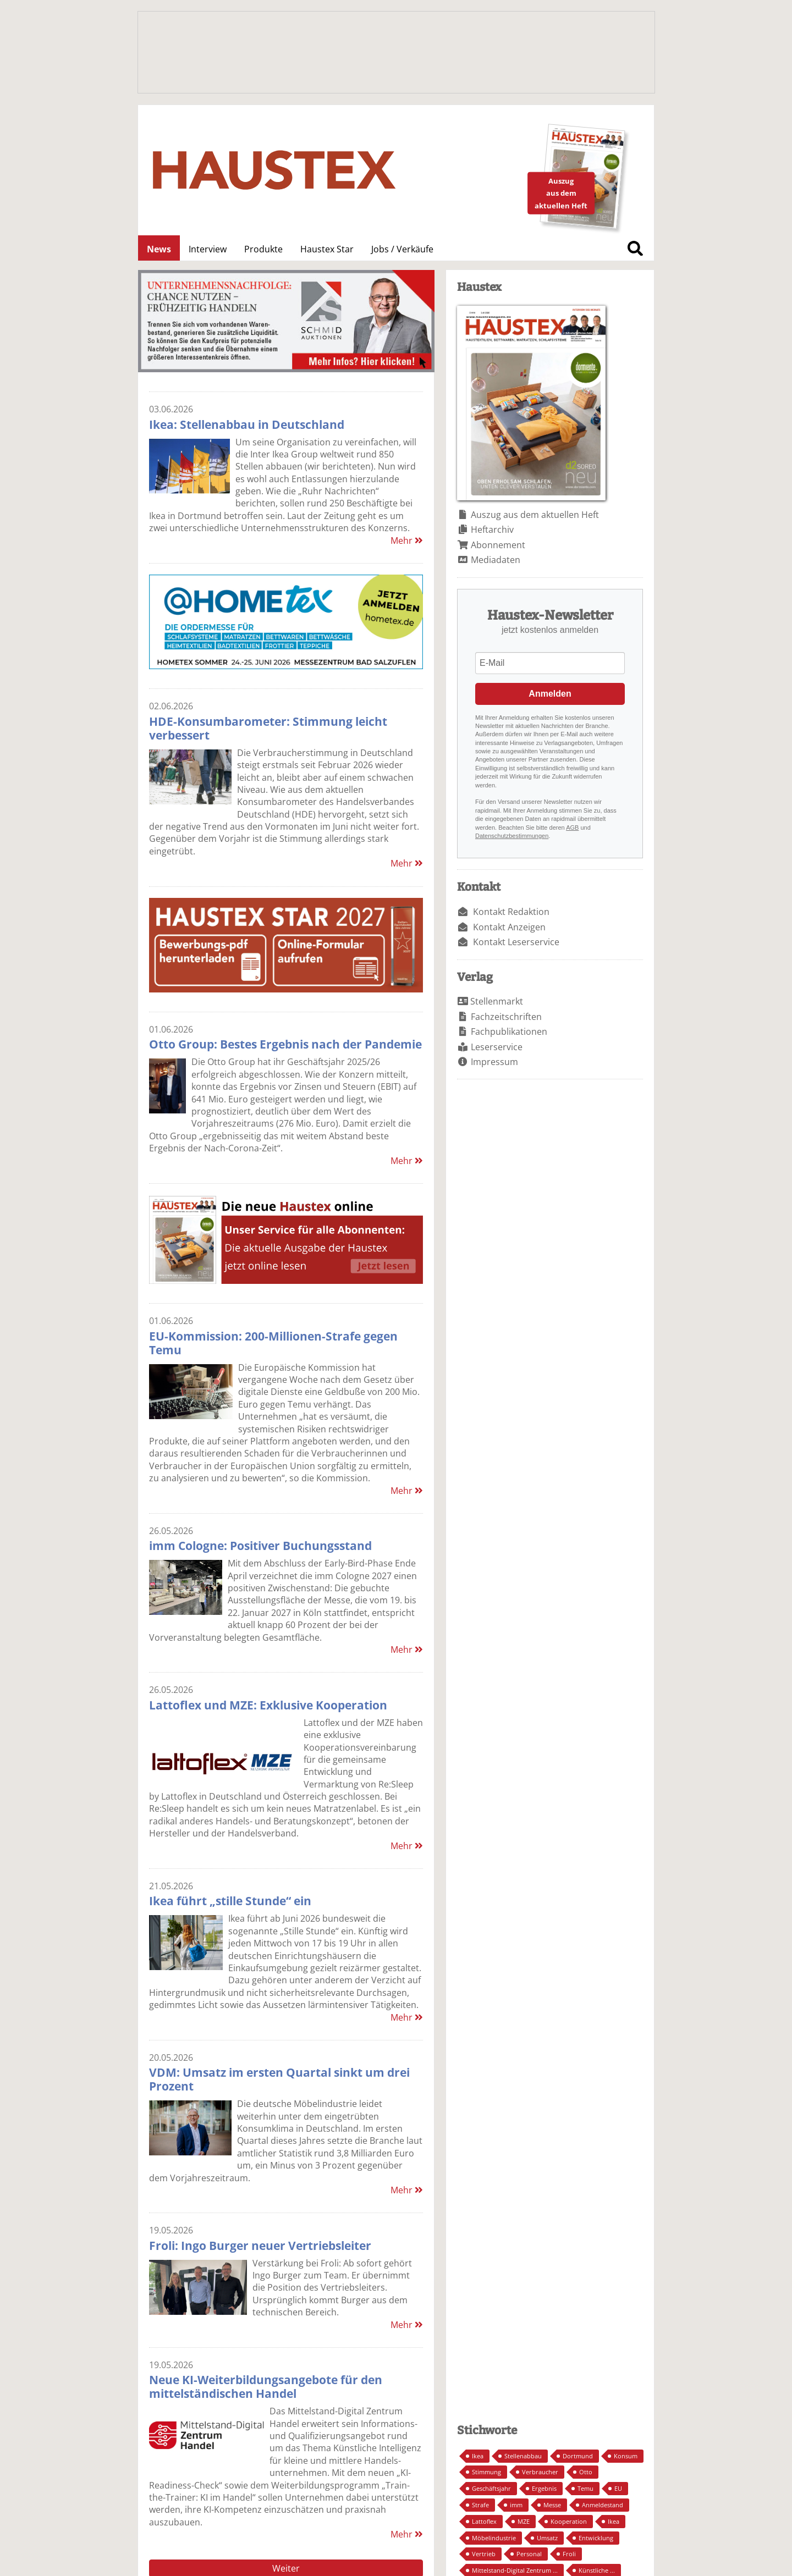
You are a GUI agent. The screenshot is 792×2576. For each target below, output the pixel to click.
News (159, 249)
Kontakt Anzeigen (509, 927)
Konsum (625, 2456)
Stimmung (486, 2472)
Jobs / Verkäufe (402, 249)
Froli (569, 2554)
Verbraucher (540, 2472)
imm (516, 2505)
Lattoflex (484, 2521)
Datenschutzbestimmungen (511, 835)
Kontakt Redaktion (511, 912)
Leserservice (496, 1047)
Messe (552, 2505)
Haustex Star (327, 249)
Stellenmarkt (496, 1001)
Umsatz (547, 2538)
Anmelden (550, 693)
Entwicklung (596, 2538)
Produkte (263, 249)
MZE (524, 2521)
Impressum (494, 1062)
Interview (208, 249)
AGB (572, 827)
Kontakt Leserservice (516, 942)
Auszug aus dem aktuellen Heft (535, 515)
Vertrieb (484, 2554)
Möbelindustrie (494, 2538)
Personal (529, 2554)
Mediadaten (495, 560)
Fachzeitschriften (506, 1017)
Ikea (477, 2456)
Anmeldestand (602, 2505)
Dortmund (578, 2456)
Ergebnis (544, 2488)
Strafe (480, 2505)
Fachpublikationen (509, 1031)
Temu (585, 2488)
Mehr (407, 540)
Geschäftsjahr (491, 2488)
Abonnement (498, 545)
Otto (585, 2472)
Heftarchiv (492, 529)
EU (618, 2488)
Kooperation (569, 2521)
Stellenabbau (523, 2456)
